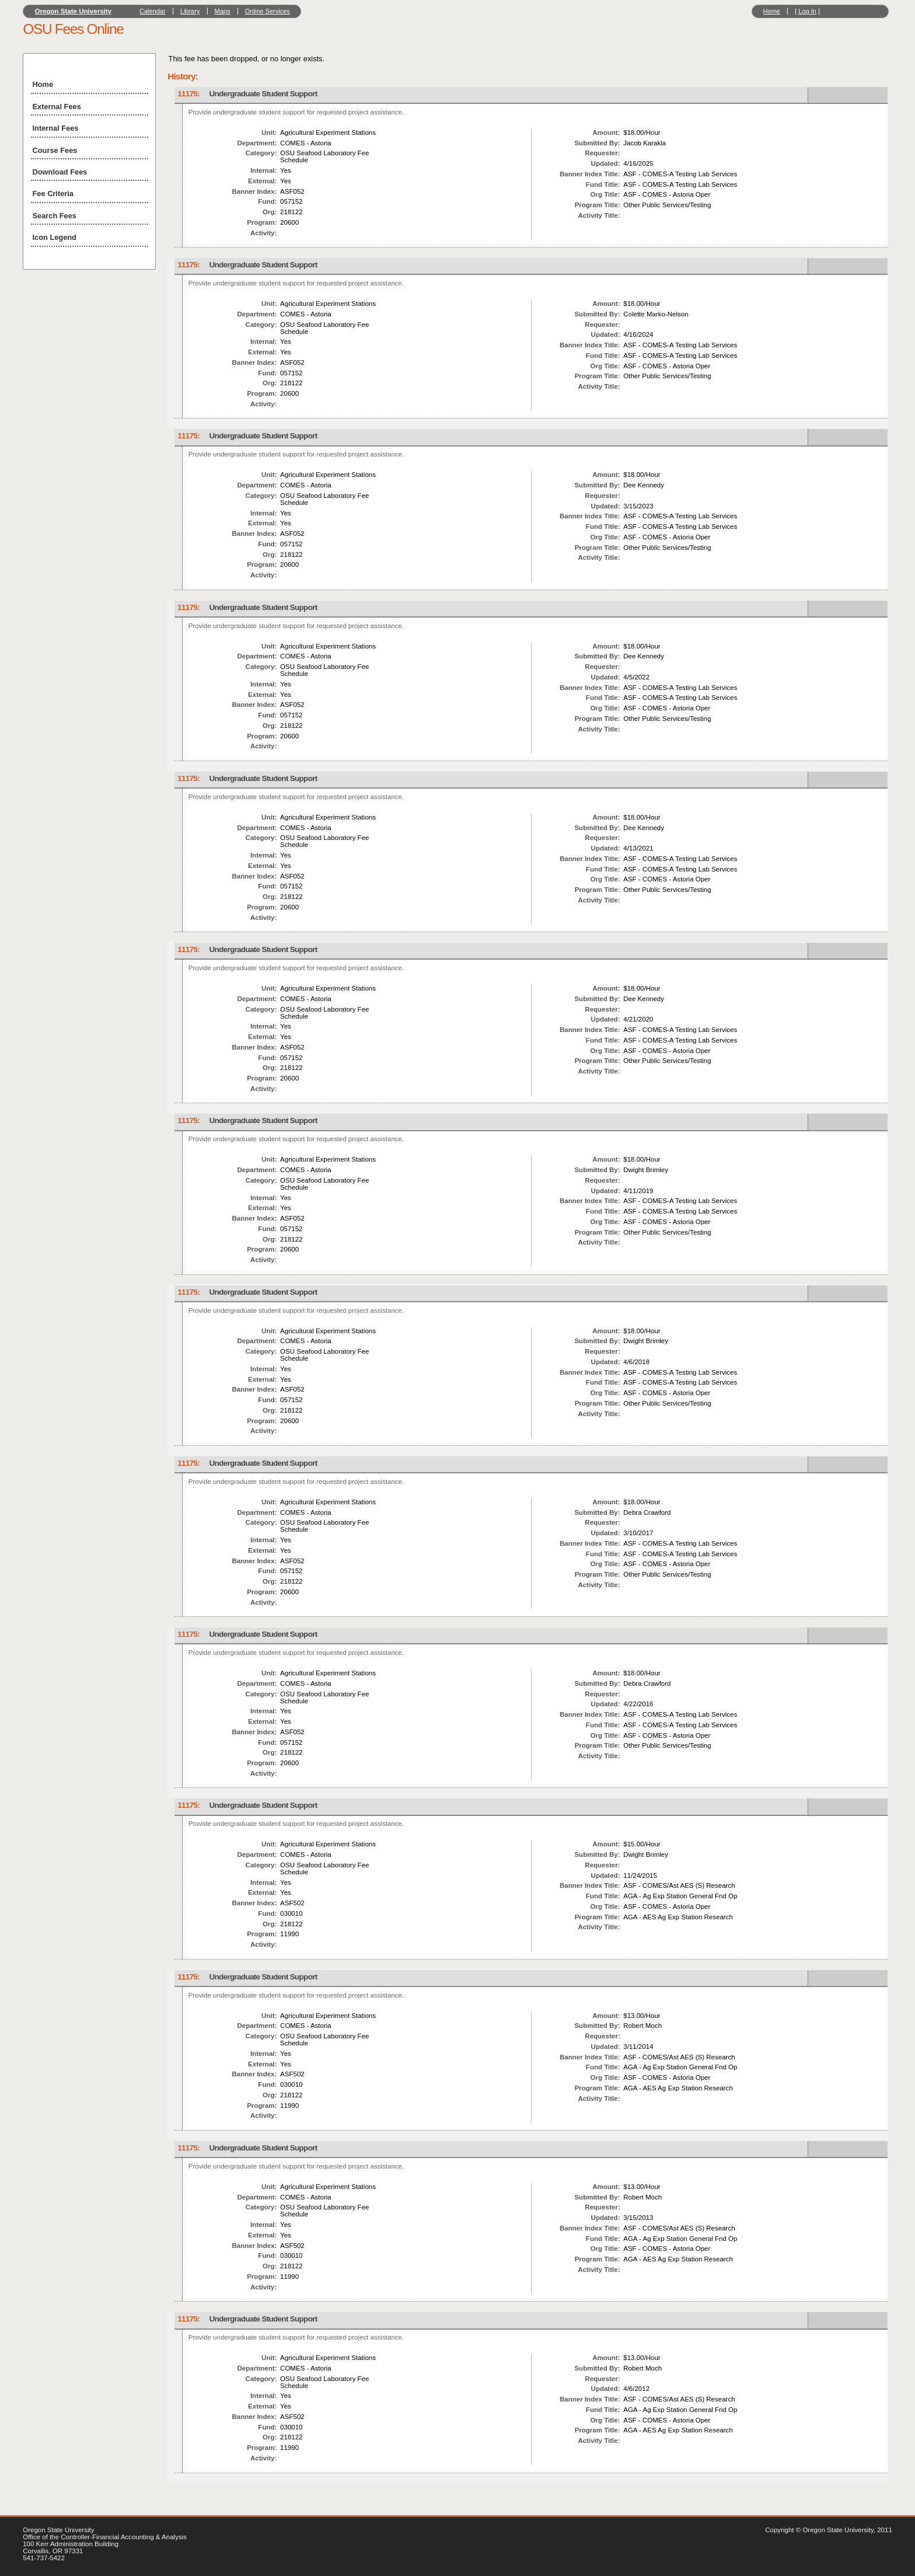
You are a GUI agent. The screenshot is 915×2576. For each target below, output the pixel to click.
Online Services (267, 11)
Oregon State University (73, 11)
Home (771, 11)
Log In (807, 11)
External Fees (57, 106)
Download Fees (60, 172)
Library (190, 11)
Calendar (152, 11)
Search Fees (54, 215)
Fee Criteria (53, 193)
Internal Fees (56, 128)
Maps (223, 11)
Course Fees (55, 150)
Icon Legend (54, 237)
